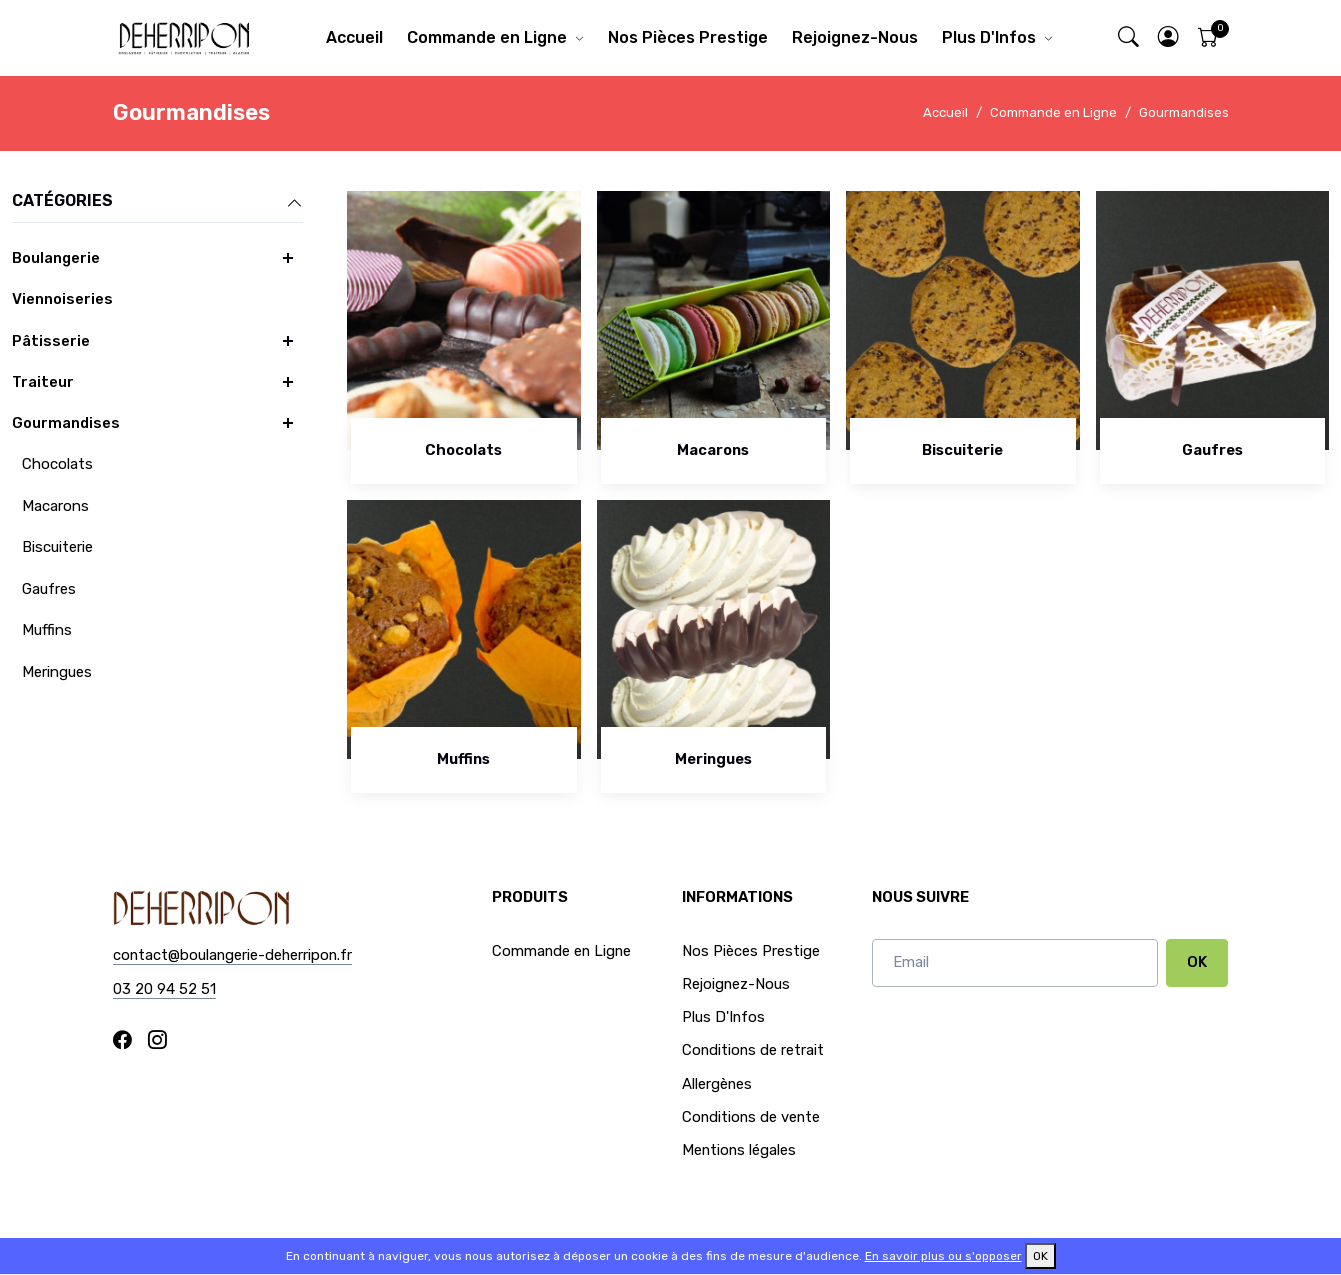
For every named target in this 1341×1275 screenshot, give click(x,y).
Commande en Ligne (487, 37)
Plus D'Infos (989, 37)
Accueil (354, 37)
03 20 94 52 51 (164, 989)
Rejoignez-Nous (855, 37)
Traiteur (43, 382)
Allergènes (717, 1084)
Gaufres (49, 589)
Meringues (57, 672)
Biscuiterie (57, 547)
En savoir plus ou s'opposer (943, 1256)
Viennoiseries (62, 299)
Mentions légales (739, 1150)
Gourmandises (1184, 112)
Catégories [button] (157, 202)
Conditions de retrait (753, 1050)
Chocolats (57, 464)
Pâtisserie (51, 341)
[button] (1168, 38)
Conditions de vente (751, 1117)
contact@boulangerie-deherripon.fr (232, 955)
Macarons (55, 506)
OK (1197, 962)
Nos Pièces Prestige (688, 37)
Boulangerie (56, 258)
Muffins (47, 630)
